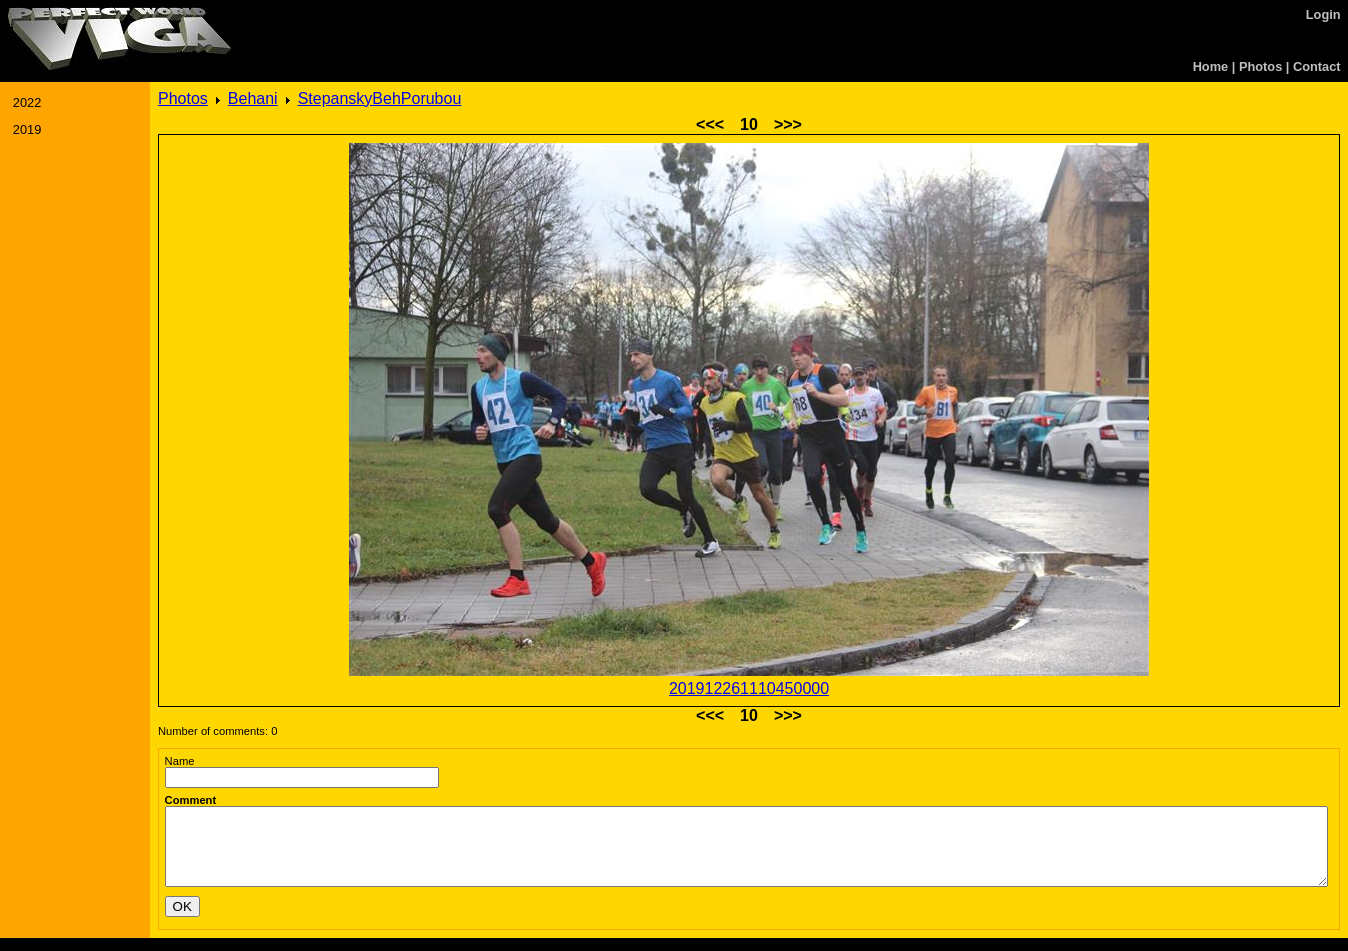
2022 (27, 102)
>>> (788, 124)
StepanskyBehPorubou (380, 98)
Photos (1260, 66)
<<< (710, 124)
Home (1211, 66)
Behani (253, 98)
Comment (191, 800)
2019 (27, 129)
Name (180, 761)
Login (1323, 14)
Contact (1317, 66)
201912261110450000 (749, 688)
